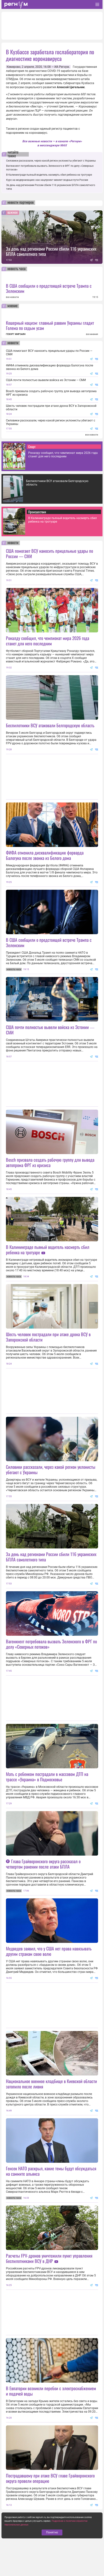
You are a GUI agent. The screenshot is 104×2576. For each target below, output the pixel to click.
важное (12, 212)
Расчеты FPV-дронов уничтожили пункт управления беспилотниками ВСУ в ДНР (49, 2258)
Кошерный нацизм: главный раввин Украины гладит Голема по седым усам (50, 325)
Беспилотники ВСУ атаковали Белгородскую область (57, 482)
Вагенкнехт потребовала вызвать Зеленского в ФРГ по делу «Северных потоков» (51, 1644)
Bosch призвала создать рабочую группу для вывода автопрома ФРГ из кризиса (51, 392)
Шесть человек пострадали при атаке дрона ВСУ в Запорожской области (51, 407)
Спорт (31, 446)
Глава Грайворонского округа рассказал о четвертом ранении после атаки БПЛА (43, 1864)
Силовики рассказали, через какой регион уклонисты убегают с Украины (51, 160)
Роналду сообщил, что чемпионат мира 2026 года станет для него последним (63, 454)
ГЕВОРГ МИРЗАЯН (15, 334)
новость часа (16, 269)
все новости (12, 297)
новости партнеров (20, 202)
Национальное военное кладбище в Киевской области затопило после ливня (51, 2084)
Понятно (52, 2532)
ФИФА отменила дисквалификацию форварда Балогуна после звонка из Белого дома (49, 367)
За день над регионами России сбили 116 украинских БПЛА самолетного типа (51, 251)
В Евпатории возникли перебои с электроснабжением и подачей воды (51, 2391)
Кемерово (13, 67)
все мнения (92, 334)
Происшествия (37, 512)
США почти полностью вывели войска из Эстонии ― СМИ (46, 380)
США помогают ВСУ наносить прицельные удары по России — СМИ (49, 352)
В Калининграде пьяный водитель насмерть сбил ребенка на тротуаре (49, 174)
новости (12, 343)
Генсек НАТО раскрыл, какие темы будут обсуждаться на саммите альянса (51, 2171)
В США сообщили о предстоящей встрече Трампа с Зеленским (49, 288)
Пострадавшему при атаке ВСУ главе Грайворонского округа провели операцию (50, 2478)
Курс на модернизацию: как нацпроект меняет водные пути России (47, 179)
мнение (12, 306)
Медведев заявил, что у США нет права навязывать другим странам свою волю (49, 1951)
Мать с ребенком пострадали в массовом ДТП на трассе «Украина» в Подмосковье (47, 1777)
